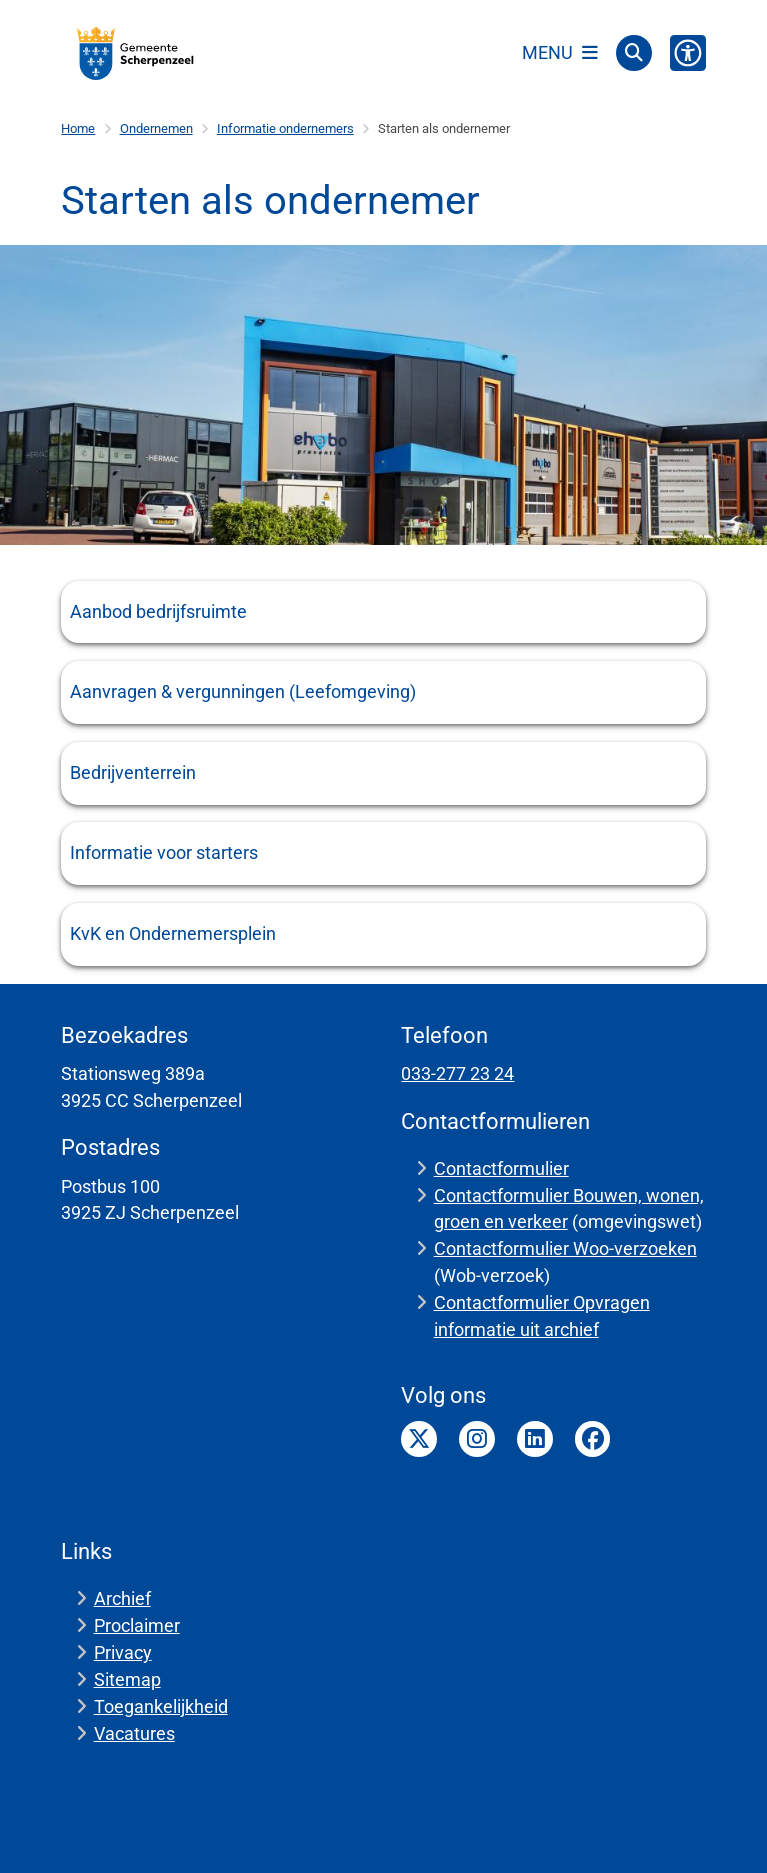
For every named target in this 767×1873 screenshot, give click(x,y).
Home (78, 128)
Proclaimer (137, 1625)
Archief (122, 1598)
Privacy (123, 1652)
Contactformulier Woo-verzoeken (565, 1248)
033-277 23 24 (457, 1073)
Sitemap (127, 1679)
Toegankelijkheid (161, 1706)
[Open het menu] (560, 53)
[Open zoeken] (634, 53)
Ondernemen (156, 128)
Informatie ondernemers (285, 128)
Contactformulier (501, 1168)
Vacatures (134, 1733)
